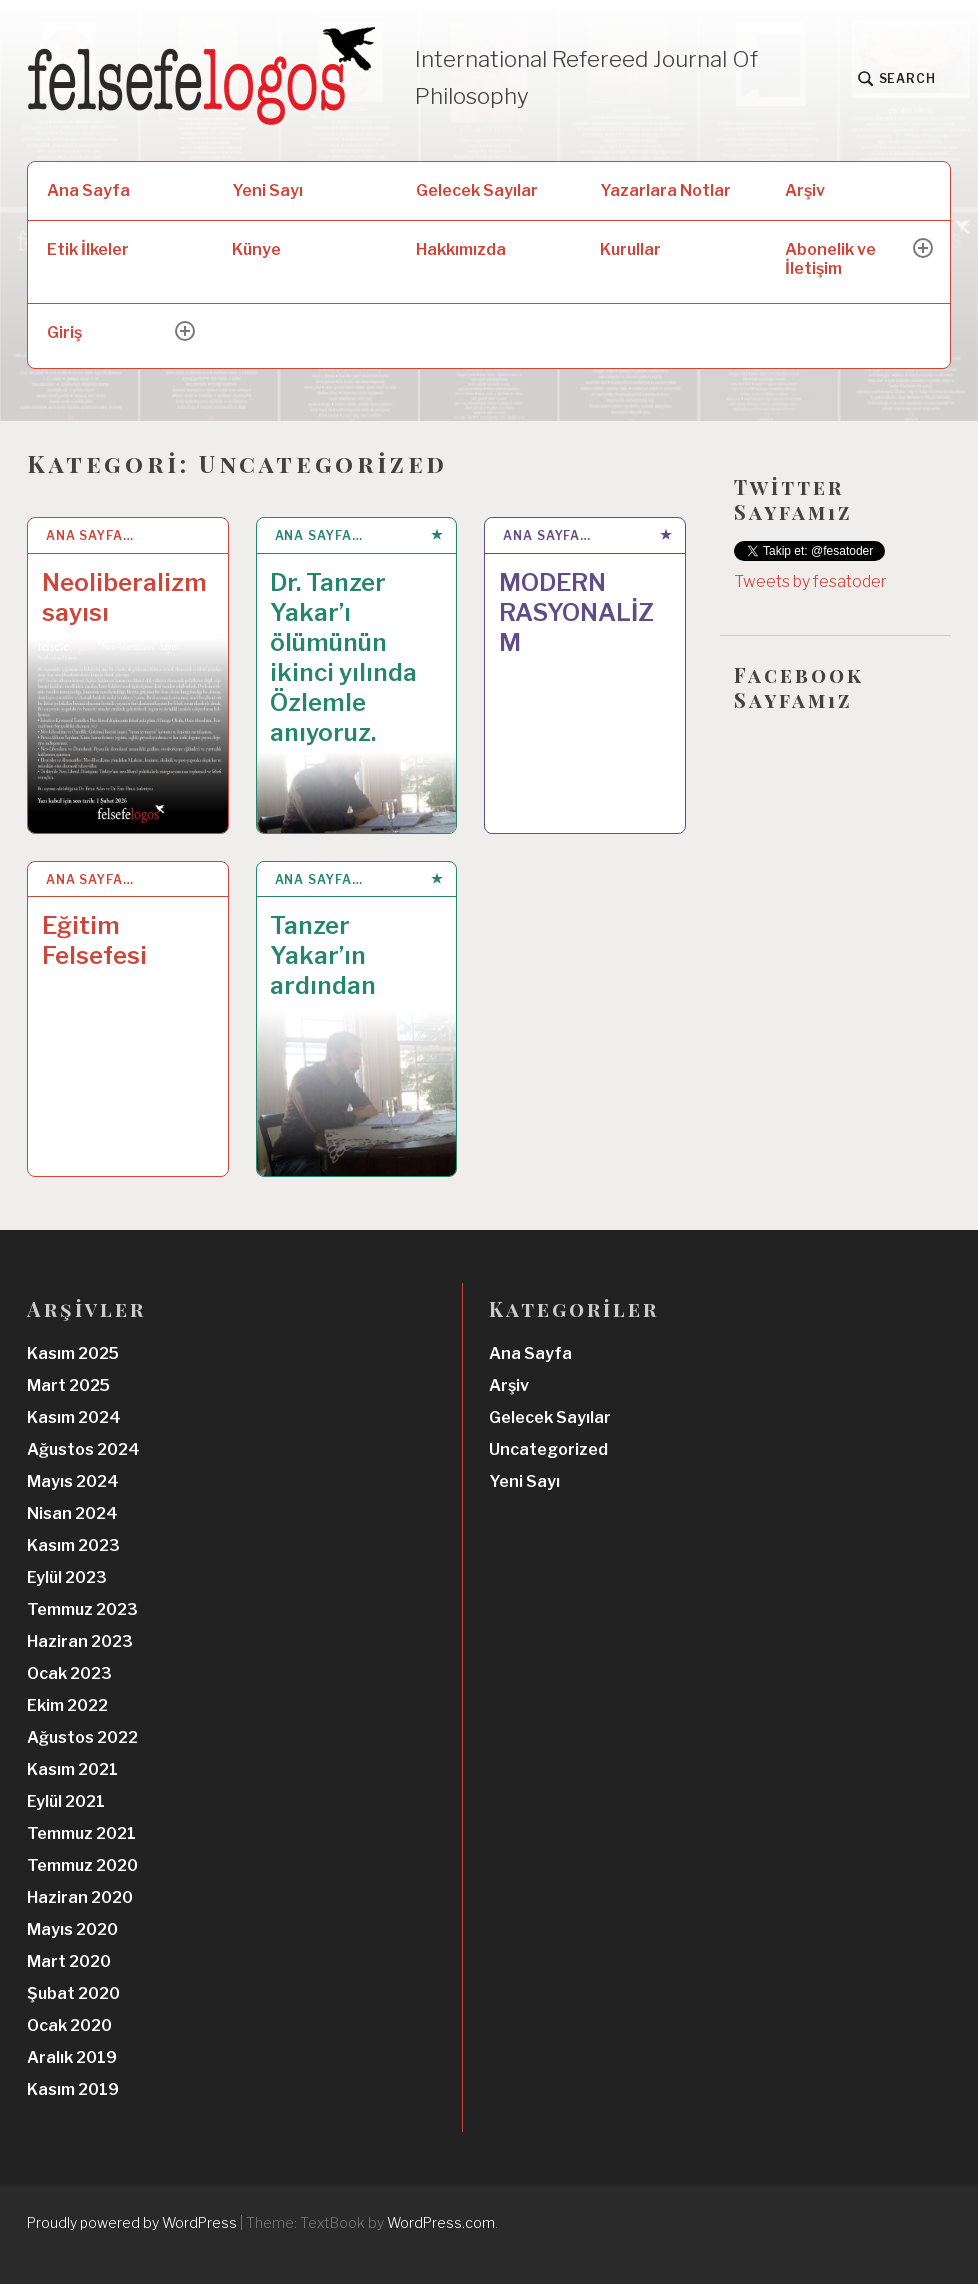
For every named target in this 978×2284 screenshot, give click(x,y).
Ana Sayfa (88, 190)
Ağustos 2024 (83, 1449)
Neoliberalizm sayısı (124, 597)
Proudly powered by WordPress (132, 2222)
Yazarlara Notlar (665, 190)
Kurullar (630, 249)
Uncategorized (548, 1449)
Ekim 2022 (67, 1705)
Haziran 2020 (80, 1897)
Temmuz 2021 (81, 1833)
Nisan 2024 (72, 1513)
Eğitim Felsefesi (94, 940)
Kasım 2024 (74, 1417)
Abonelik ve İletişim (830, 259)
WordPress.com (441, 2222)
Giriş (64, 332)
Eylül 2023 (67, 1577)
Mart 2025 (68, 1385)
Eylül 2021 (66, 1801)
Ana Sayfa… (90, 535)
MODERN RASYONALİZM (576, 612)
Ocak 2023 (69, 1673)
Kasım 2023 (73, 1545)
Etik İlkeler (88, 249)
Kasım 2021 (72, 1769)
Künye (256, 249)
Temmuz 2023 (82, 1609)
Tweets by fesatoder (810, 581)
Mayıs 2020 (72, 1929)
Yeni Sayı (267, 190)
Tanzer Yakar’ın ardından (323, 955)
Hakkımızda (461, 249)
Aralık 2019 (72, 2057)
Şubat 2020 (73, 1993)
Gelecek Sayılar (477, 190)
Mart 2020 (69, 1961)
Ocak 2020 (69, 2025)
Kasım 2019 (73, 2089)
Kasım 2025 (73, 1353)
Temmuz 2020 (82, 1865)
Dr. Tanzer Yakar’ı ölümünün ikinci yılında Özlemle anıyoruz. (343, 657)
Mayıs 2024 (73, 1481)
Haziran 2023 (80, 1641)
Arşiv (805, 190)
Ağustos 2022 (82, 1737)
